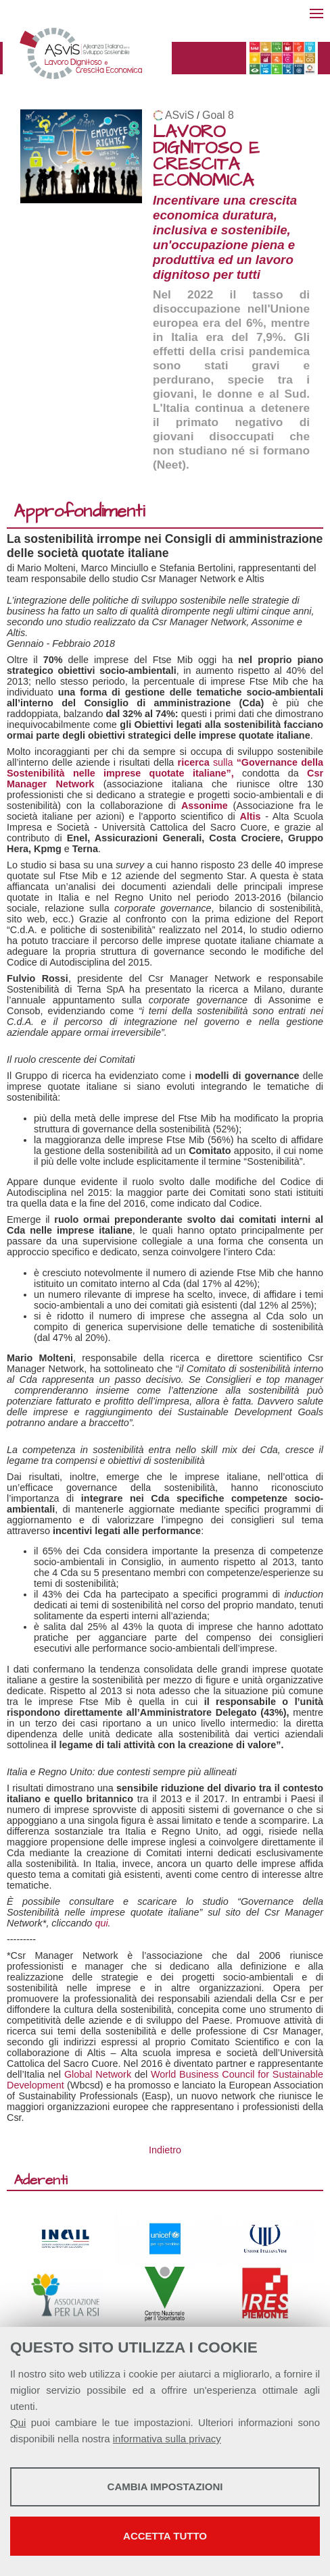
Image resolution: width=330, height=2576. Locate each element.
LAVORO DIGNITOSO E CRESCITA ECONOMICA (206, 156)
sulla (165, 768)
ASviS (179, 115)
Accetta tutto (165, 2536)
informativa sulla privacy (167, 2438)
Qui (18, 2422)
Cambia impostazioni (165, 2486)
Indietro (165, 2150)
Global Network (97, 2074)
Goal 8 (218, 115)
